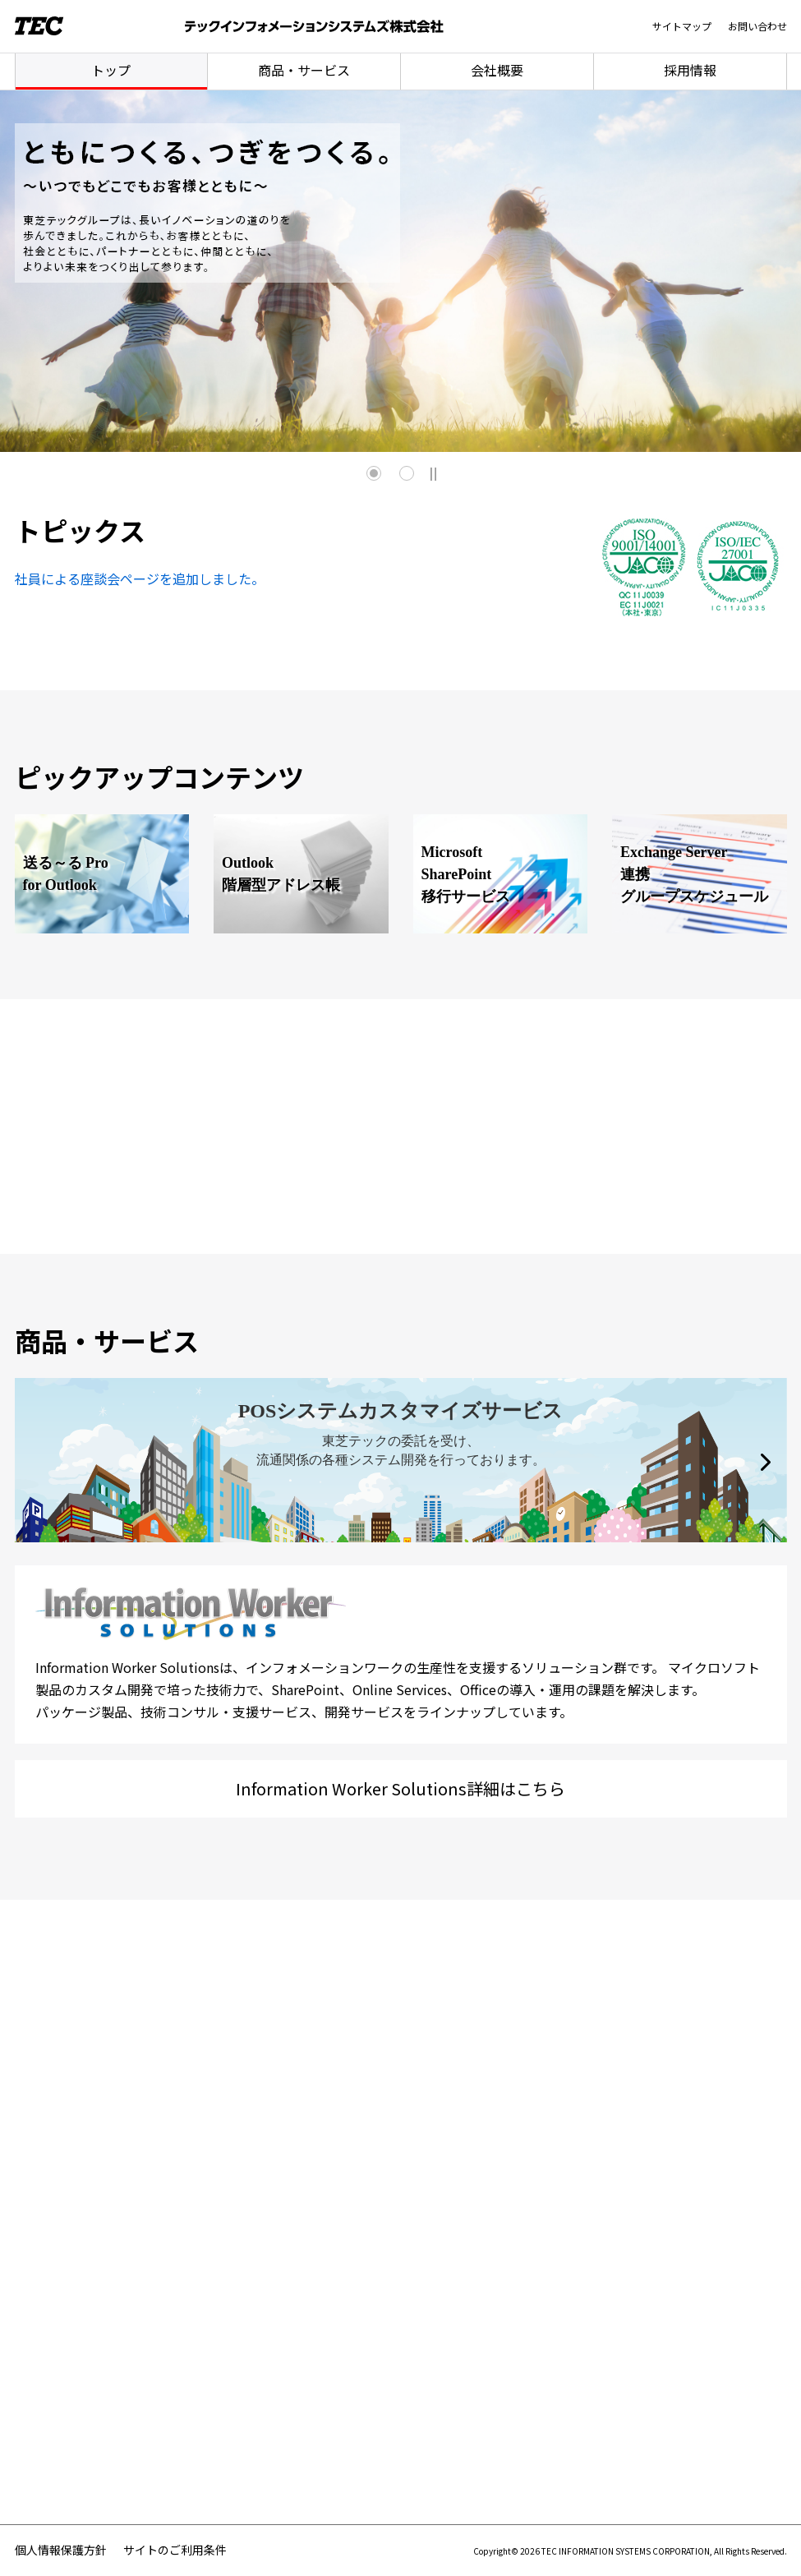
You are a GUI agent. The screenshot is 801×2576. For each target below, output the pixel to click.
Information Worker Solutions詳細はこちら (400, 1788)
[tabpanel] (400, 271)
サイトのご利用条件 (175, 2549)
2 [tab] (406, 473)
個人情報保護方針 (61, 2549)
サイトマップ (681, 26)
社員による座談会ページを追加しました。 (140, 578)
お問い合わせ (757, 26)
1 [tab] (373, 473)
